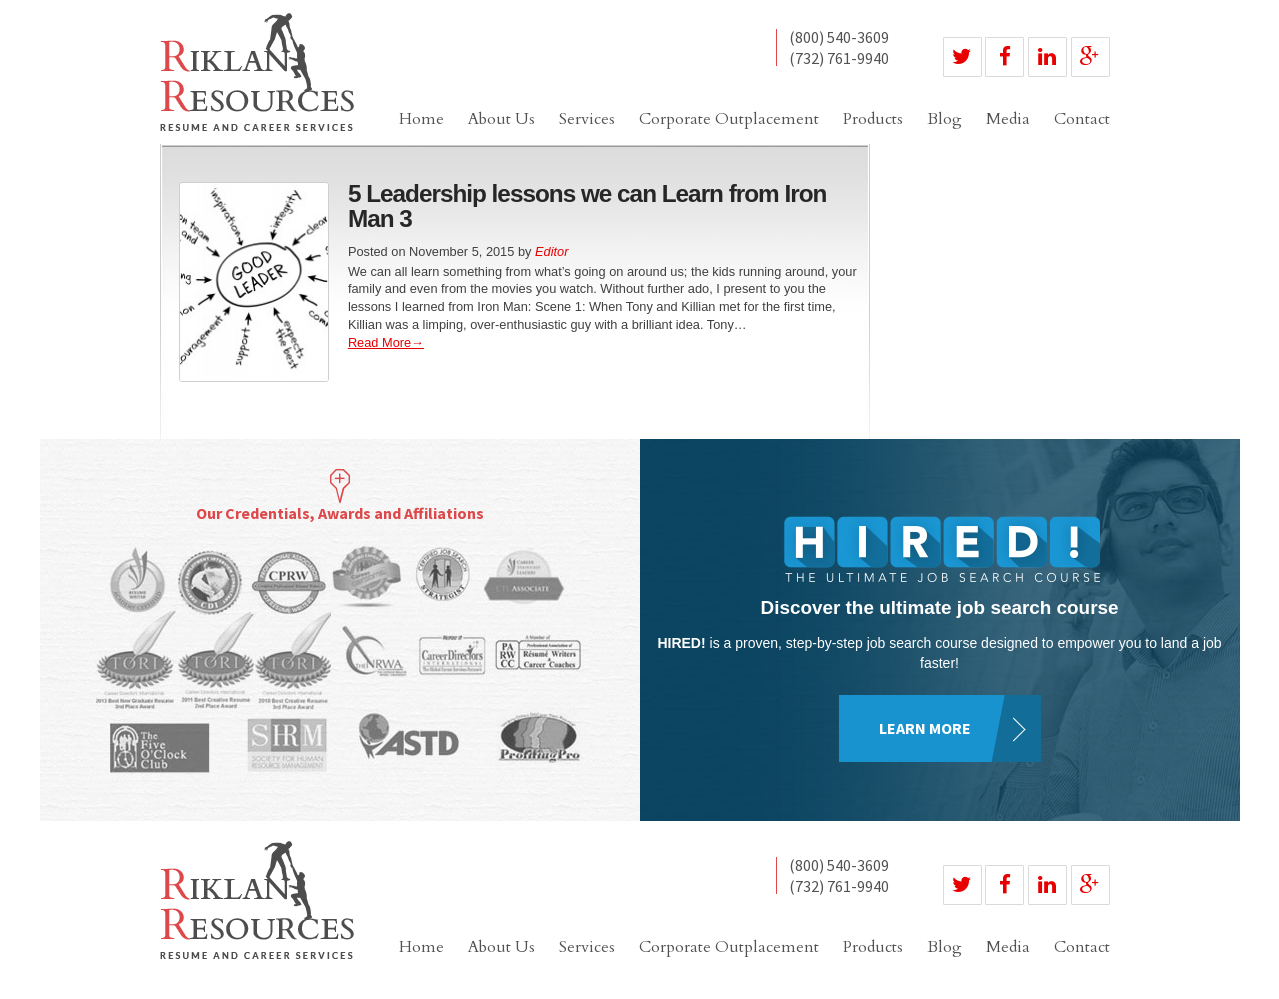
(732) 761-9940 (839, 58)
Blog (944, 119)
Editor (551, 251)
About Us (501, 119)
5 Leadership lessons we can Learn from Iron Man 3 (587, 205)
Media (1008, 119)
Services (587, 119)
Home (421, 119)
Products (873, 119)
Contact (1082, 119)
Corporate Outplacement (729, 119)
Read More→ (386, 342)
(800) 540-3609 (839, 38)
